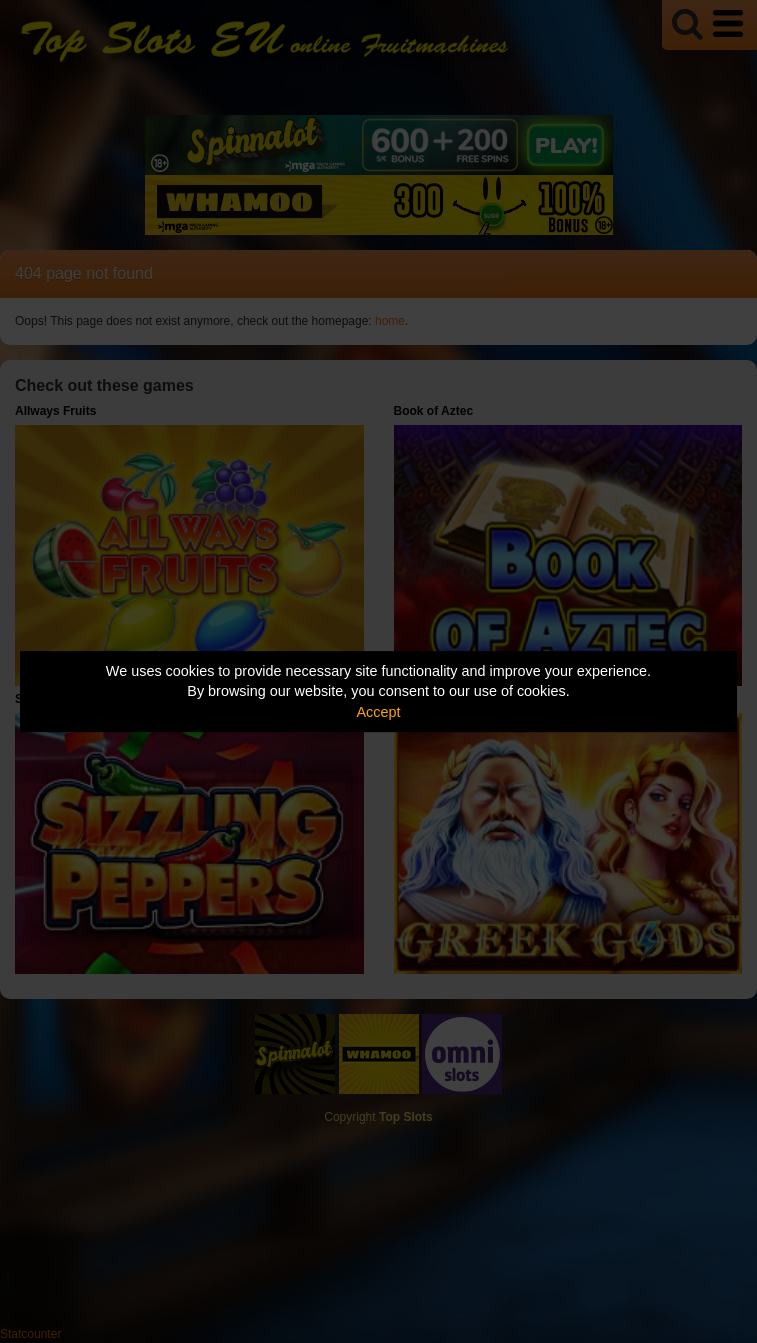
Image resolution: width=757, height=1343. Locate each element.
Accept (379, 712)
